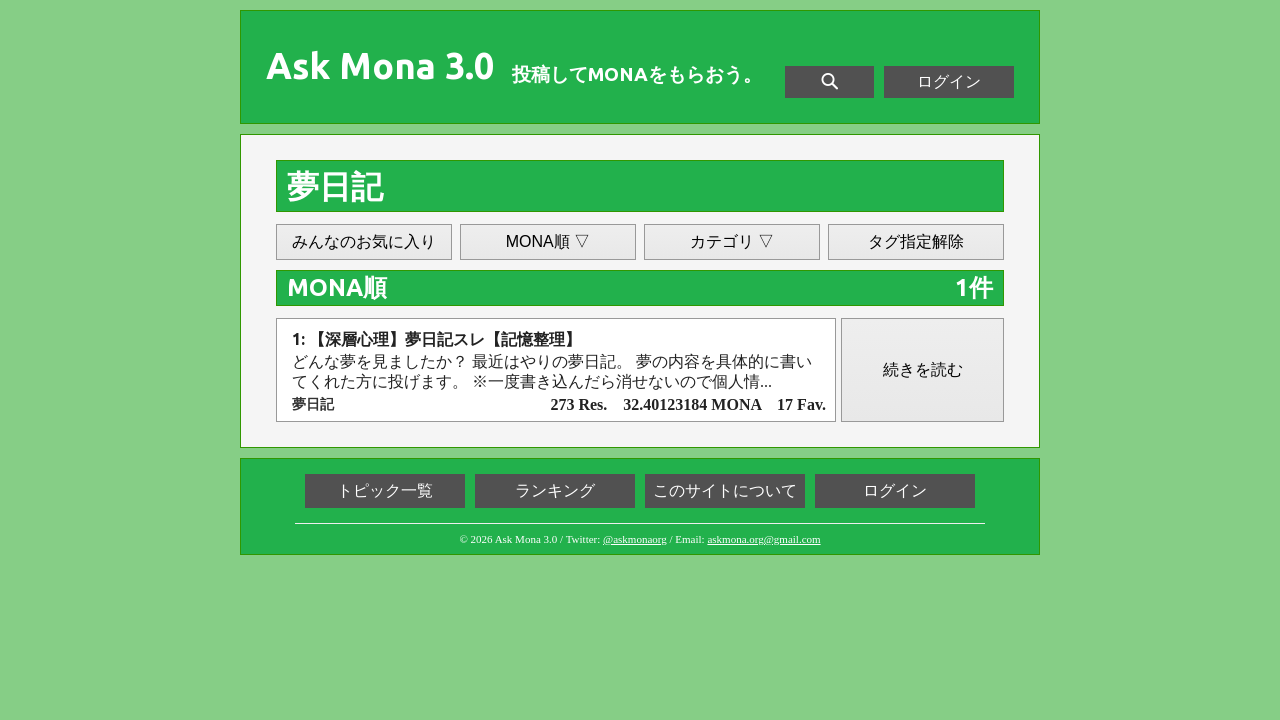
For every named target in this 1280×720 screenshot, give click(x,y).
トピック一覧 (385, 490)
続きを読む (923, 369)
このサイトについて (725, 490)
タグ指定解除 (916, 241)
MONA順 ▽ (548, 241)
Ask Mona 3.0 (380, 66)
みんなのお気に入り (364, 241)
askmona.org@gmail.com (763, 539)
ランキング (555, 490)
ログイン (949, 81)
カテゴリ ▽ (732, 241)
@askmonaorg (635, 539)
